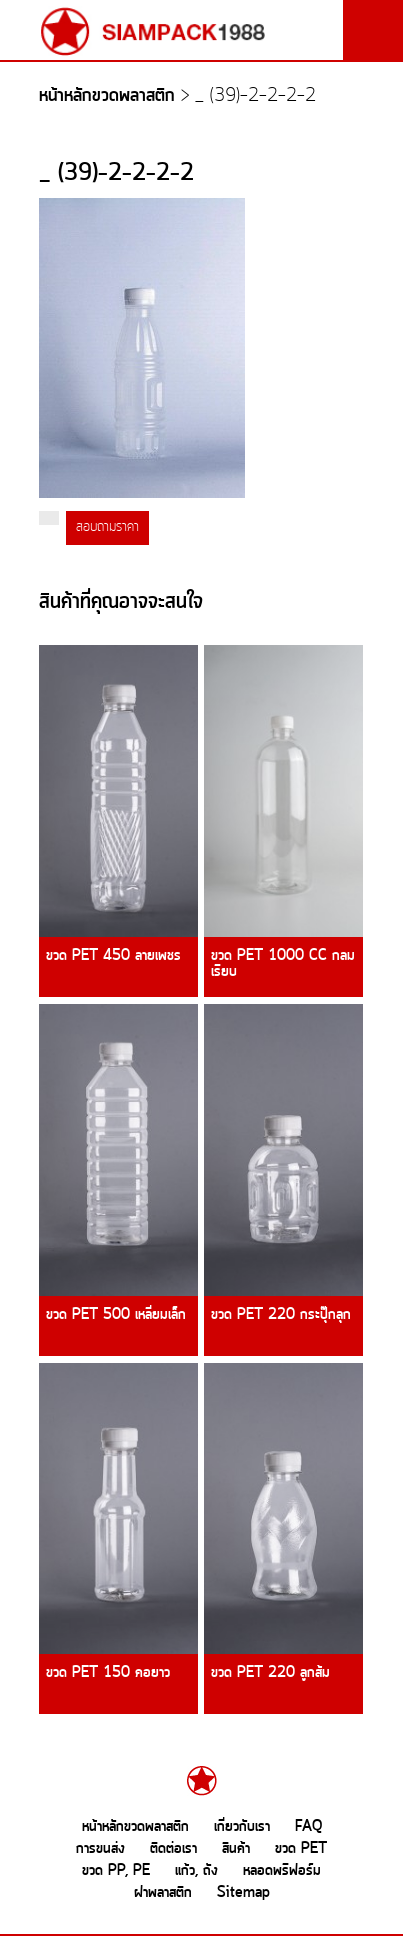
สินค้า (236, 1849)
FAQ (308, 1827)
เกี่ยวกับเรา (242, 1827)
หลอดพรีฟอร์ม (282, 1871)
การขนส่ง (100, 1849)
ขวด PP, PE (116, 1871)
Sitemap (243, 1893)
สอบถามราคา (107, 527)
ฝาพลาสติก (163, 1893)
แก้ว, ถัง (196, 1871)
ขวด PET (301, 1849)
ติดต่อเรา (173, 1849)
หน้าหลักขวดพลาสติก (107, 96)
